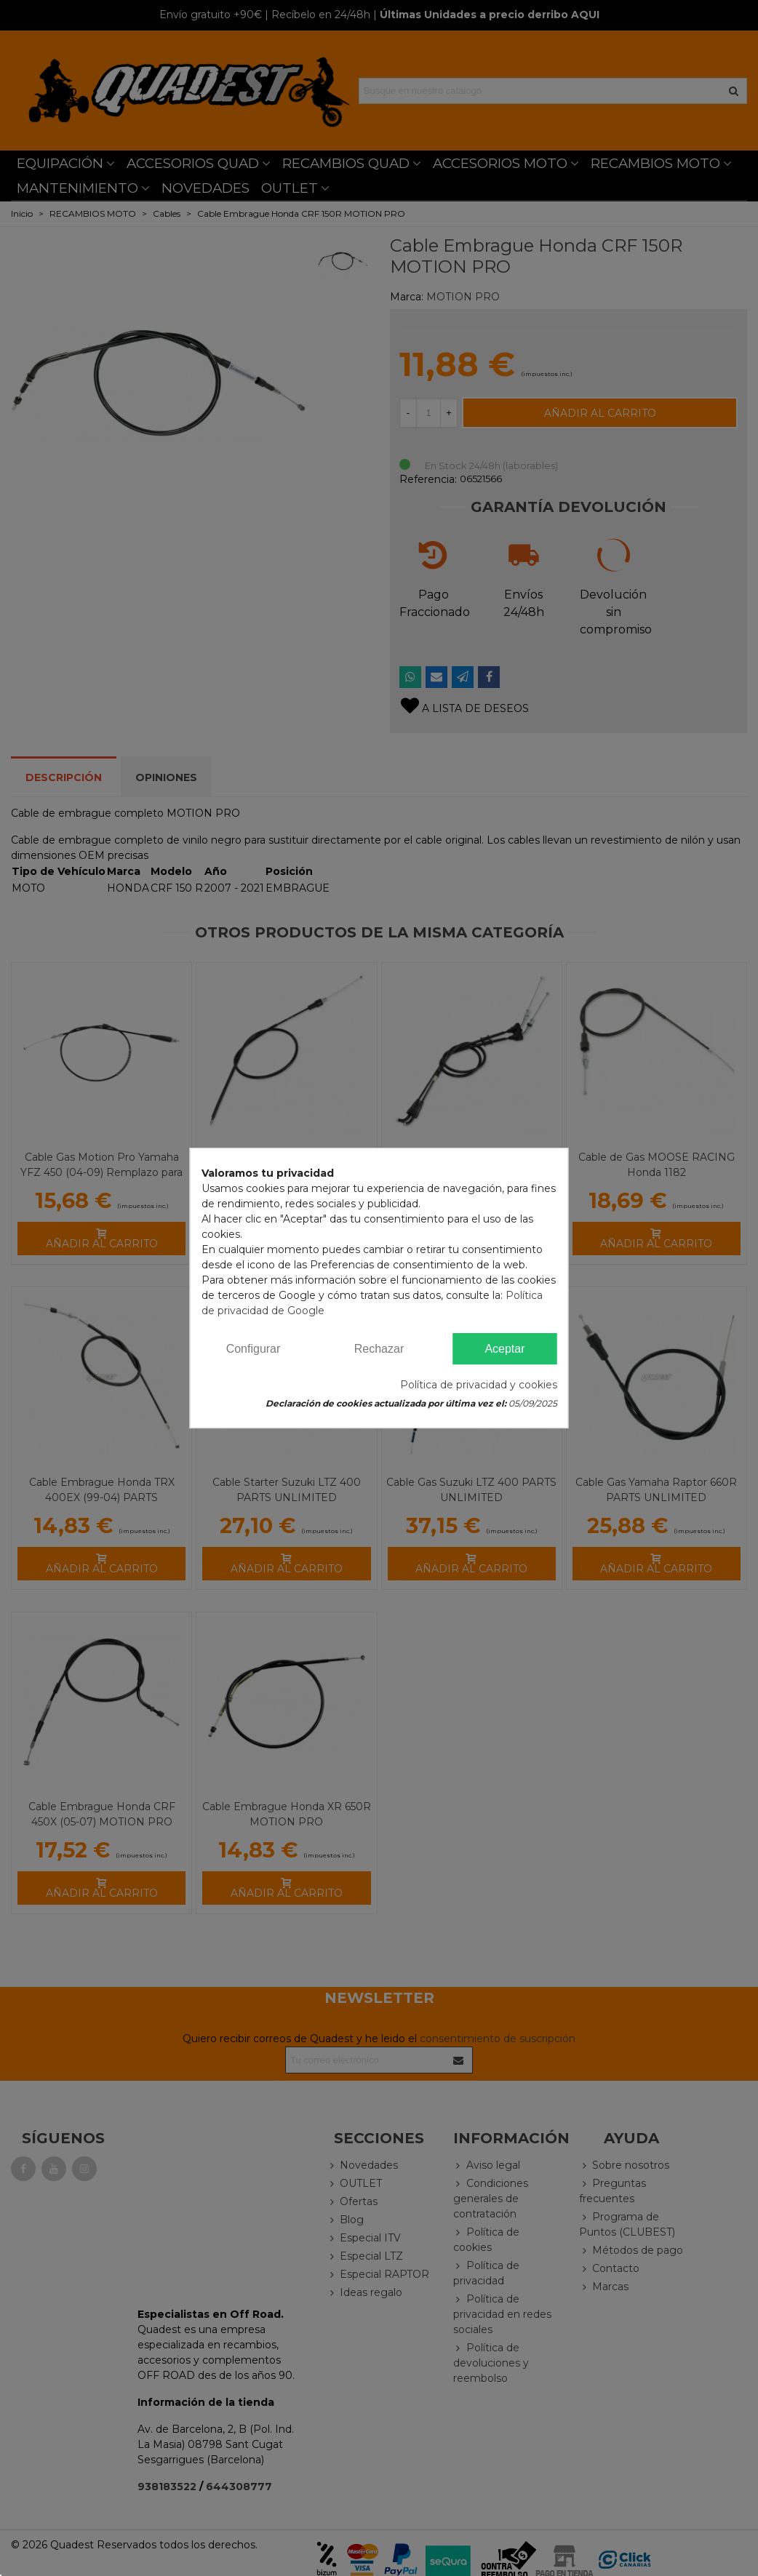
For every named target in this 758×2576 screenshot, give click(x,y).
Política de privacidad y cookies (478, 1384)
